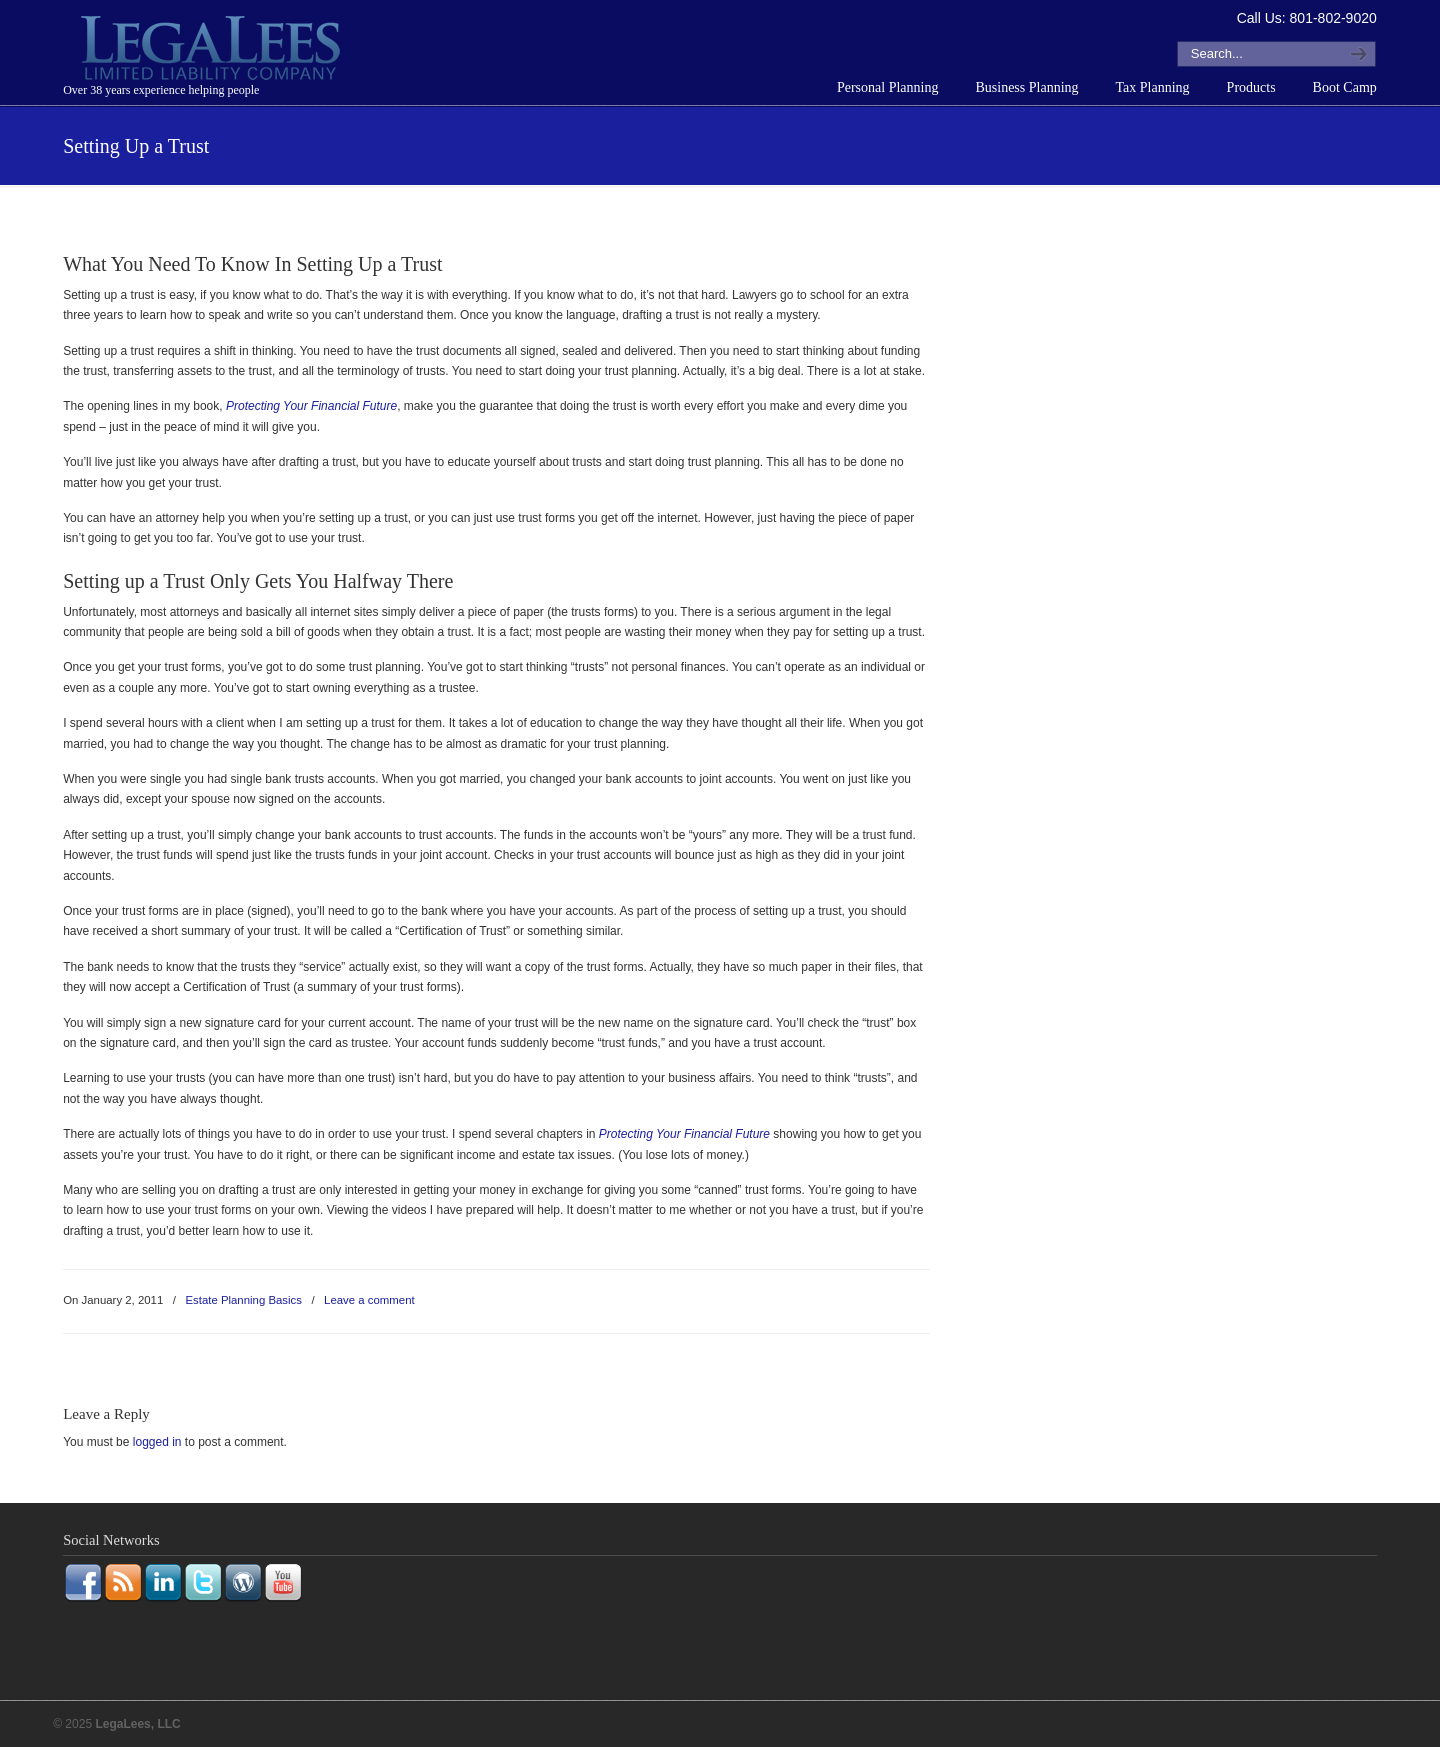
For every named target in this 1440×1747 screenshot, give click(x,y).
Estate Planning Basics (243, 1300)
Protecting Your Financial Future (311, 406)
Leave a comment (369, 1300)
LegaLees (213, 51)
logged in (157, 1442)
